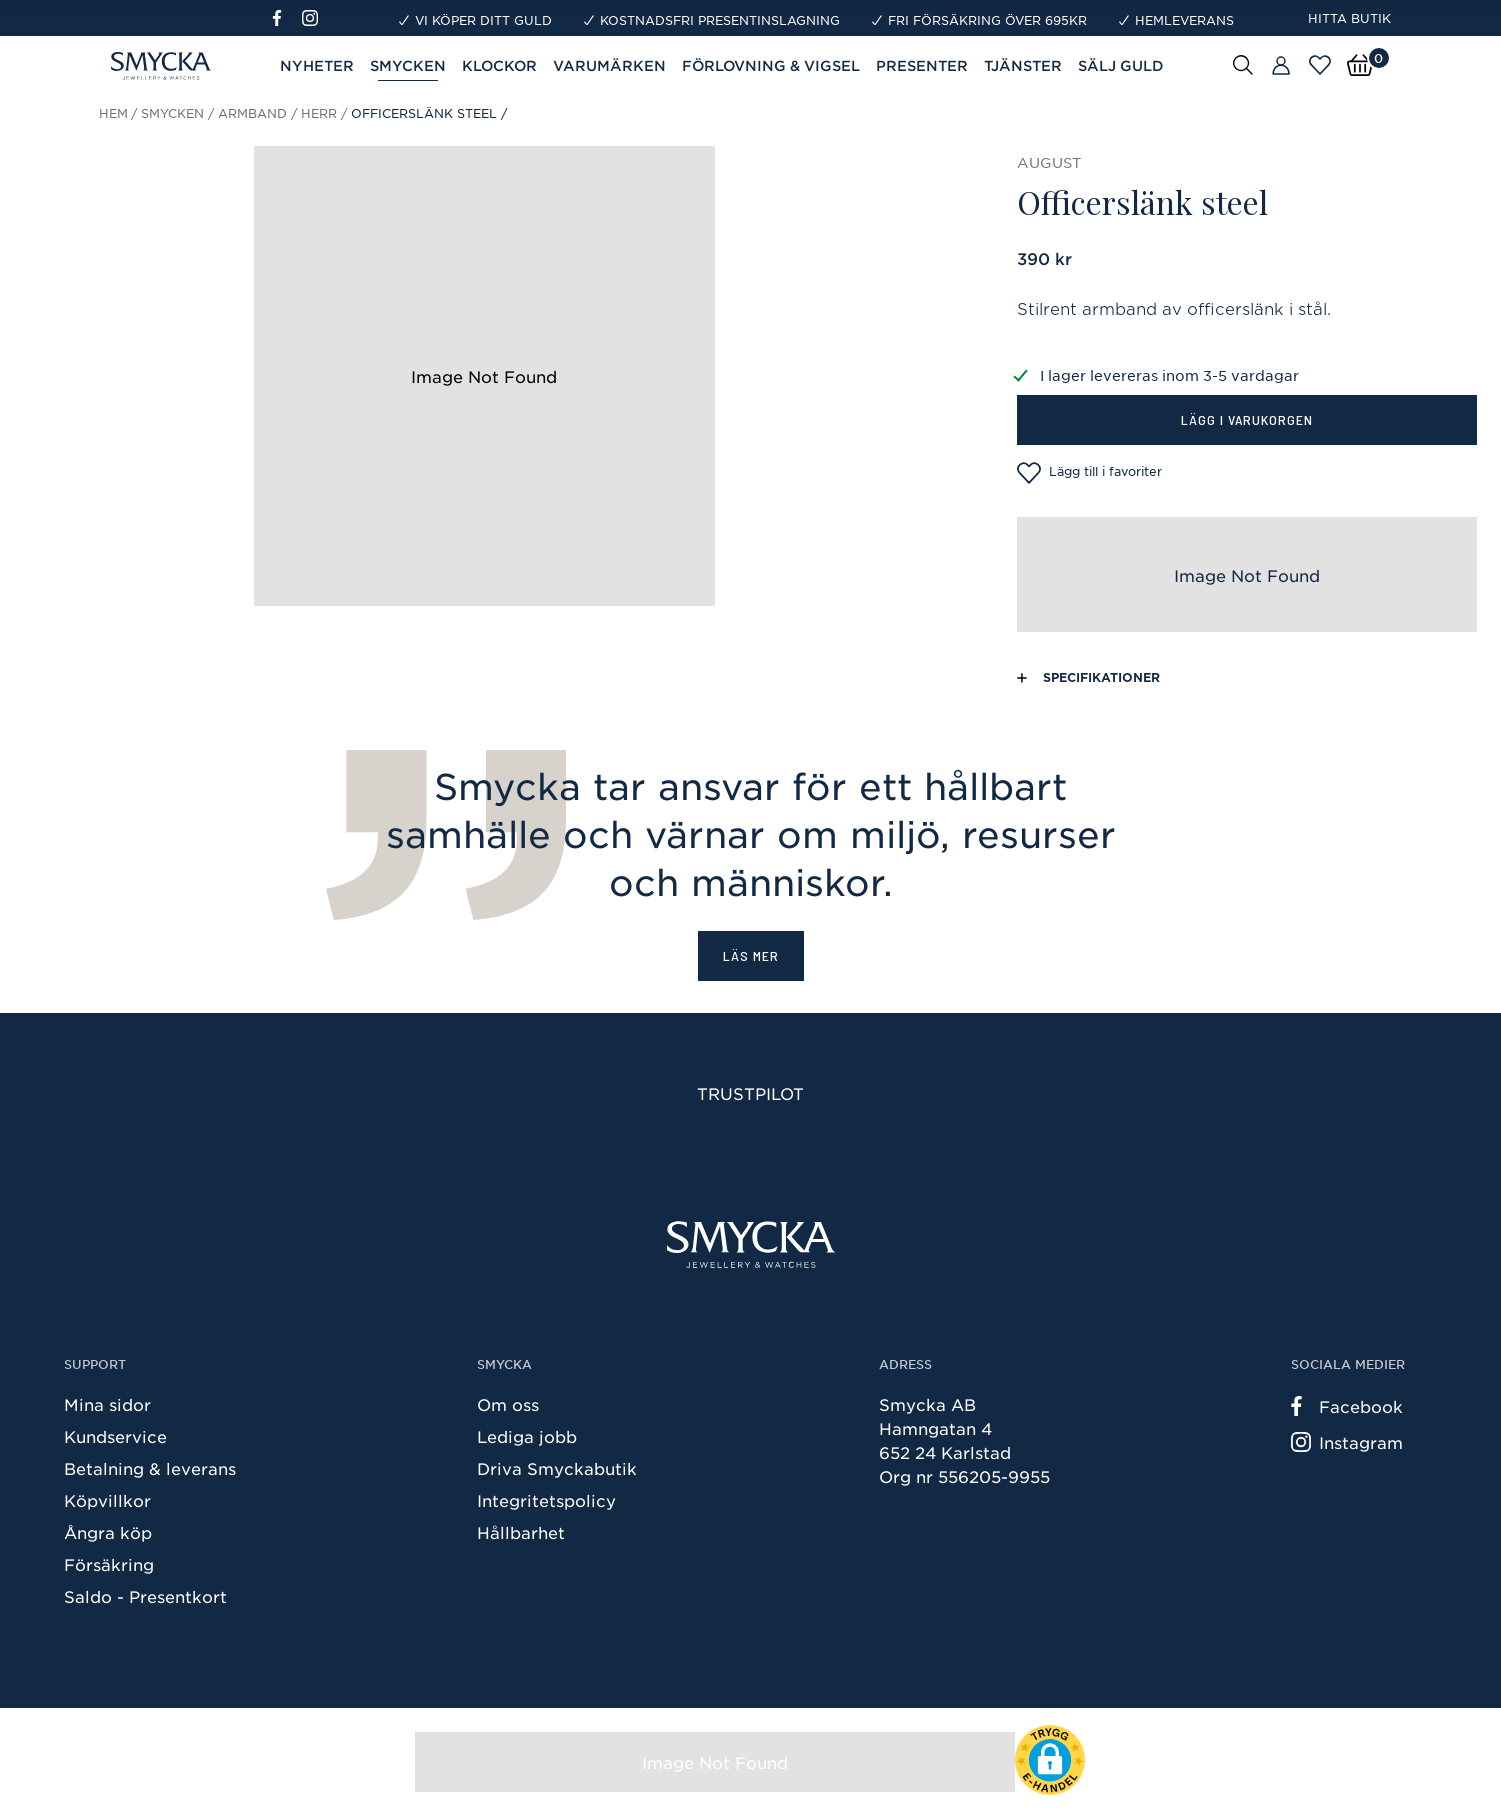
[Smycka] (751, 1244)
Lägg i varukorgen (1247, 419)
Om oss (508, 1404)
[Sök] (1243, 64)
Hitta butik (1349, 18)
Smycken (408, 65)
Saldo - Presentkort (145, 1596)
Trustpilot (750, 1093)
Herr (319, 113)
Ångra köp (108, 1532)
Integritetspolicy (546, 1500)
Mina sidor (107, 1404)
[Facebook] (285, 18)
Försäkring (109, 1564)
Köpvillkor (107, 1500)
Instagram (1347, 1442)
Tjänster (1023, 65)
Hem (113, 113)
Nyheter (317, 65)
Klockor (499, 65)
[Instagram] (314, 18)
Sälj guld (1121, 65)
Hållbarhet (521, 1532)
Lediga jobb (527, 1436)
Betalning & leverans (150, 1468)
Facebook (1347, 1406)
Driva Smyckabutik (557, 1468)
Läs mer (751, 955)
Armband (252, 113)
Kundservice (115, 1436)
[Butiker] (1281, 66)
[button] (1050, 1760)
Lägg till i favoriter (1089, 473)
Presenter (922, 65)
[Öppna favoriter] (1320, 65)
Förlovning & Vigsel (771, 65)
